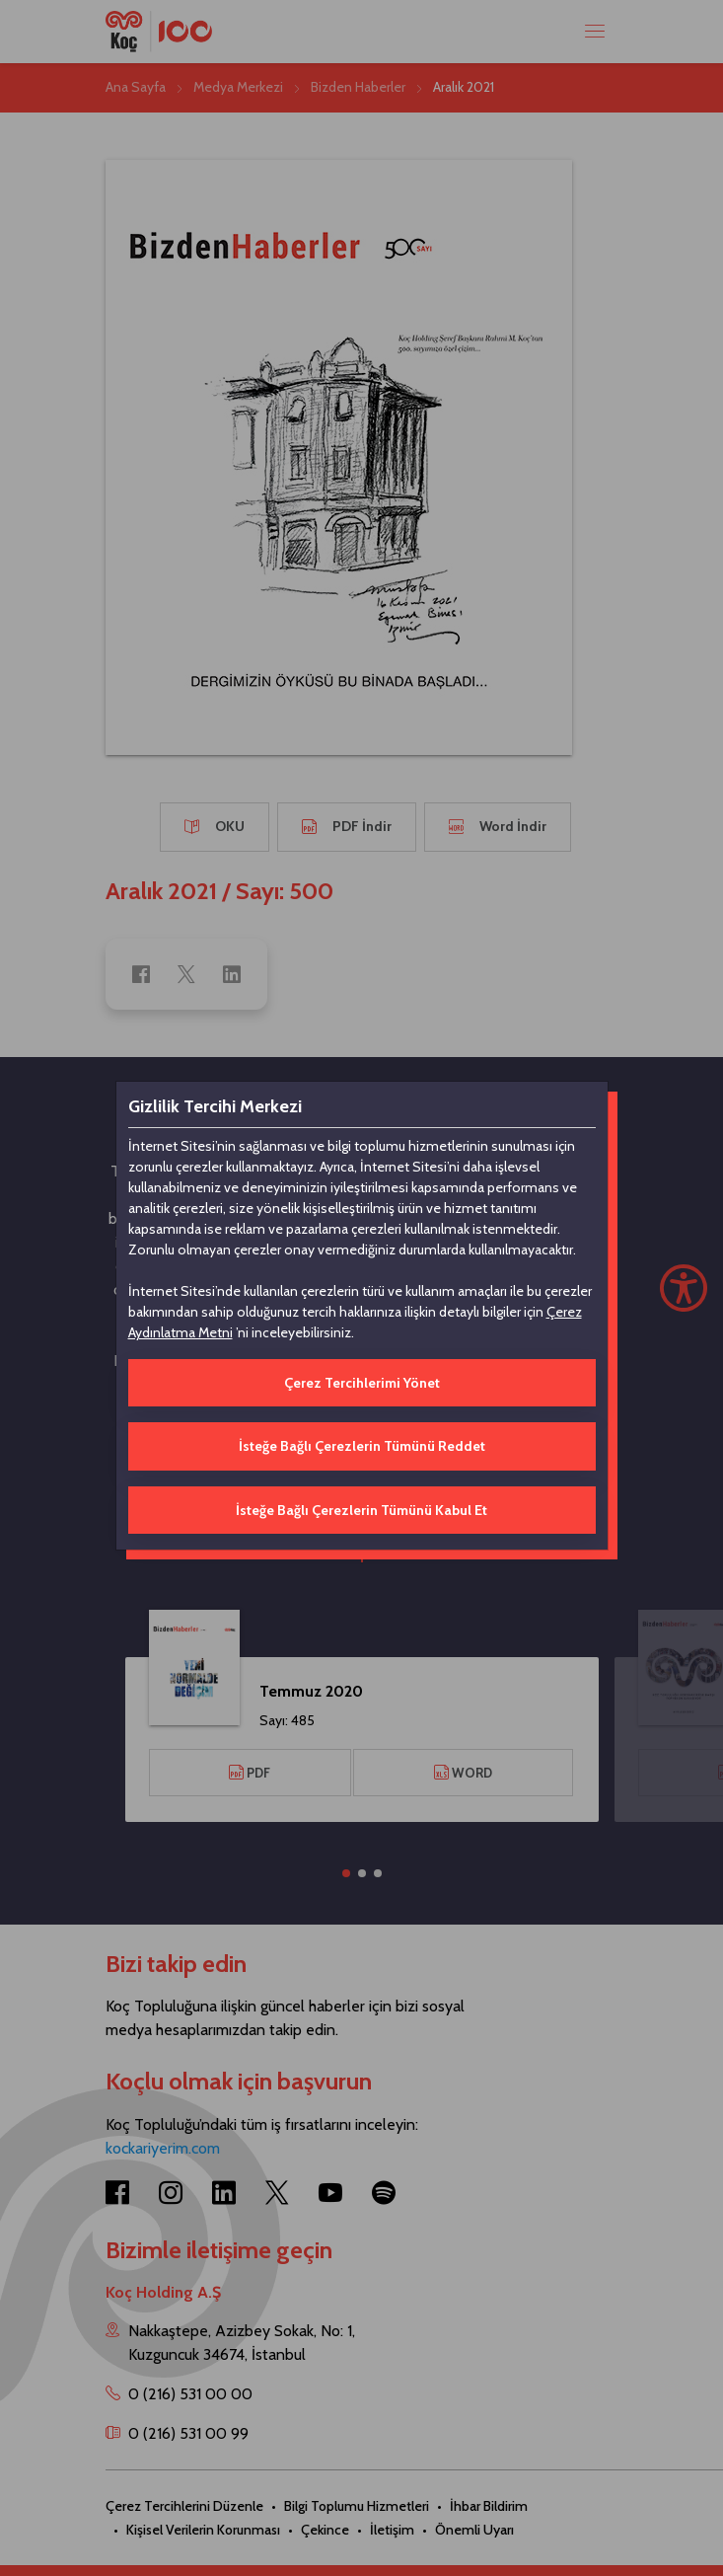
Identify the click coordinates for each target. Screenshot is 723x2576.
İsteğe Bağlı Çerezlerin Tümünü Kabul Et (361, 1510)
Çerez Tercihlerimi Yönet (362, 1383)
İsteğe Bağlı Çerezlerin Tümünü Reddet (362, 1446)
